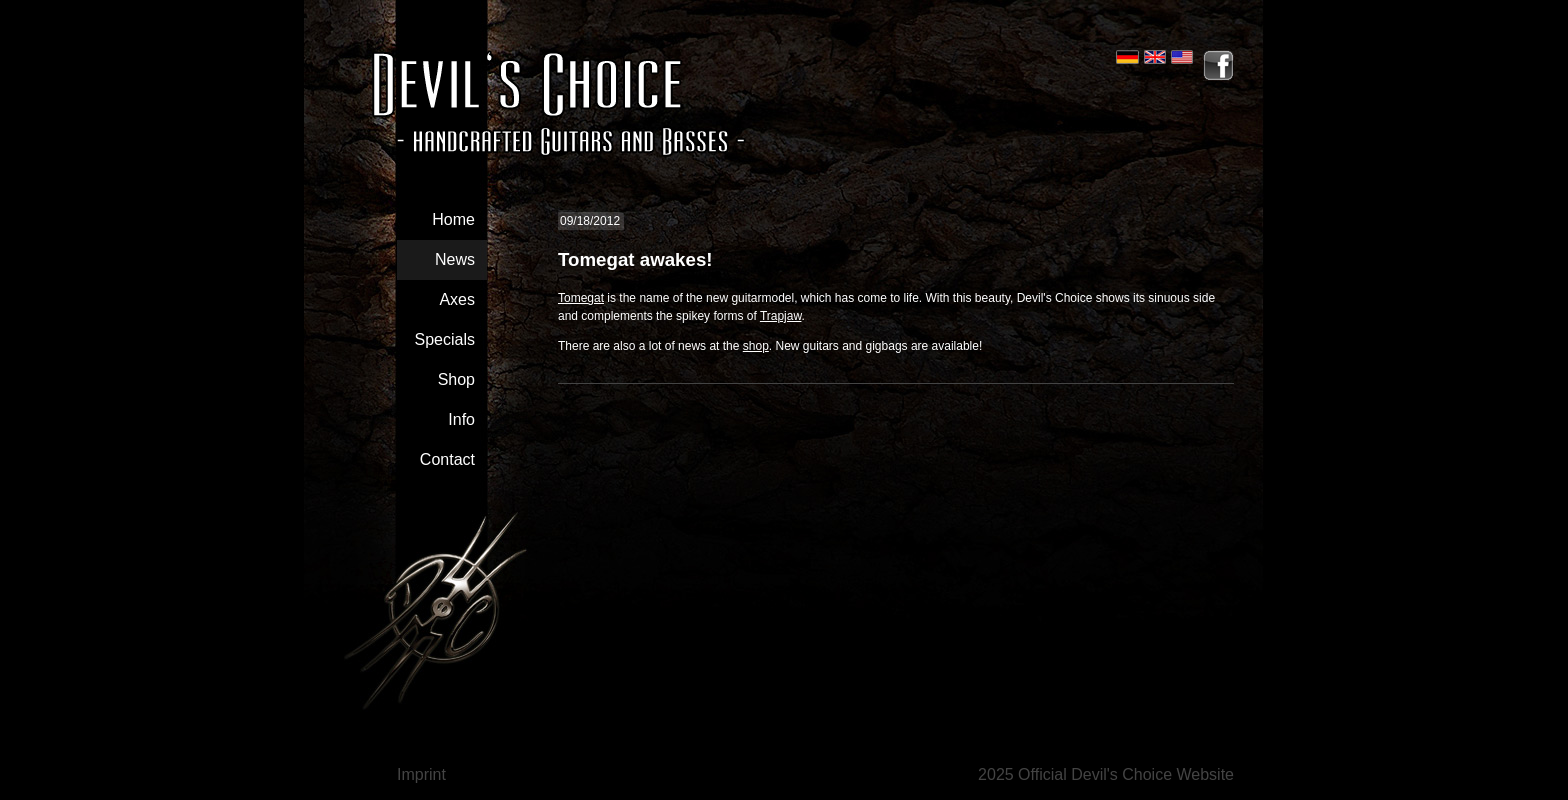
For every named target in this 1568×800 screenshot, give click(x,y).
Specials (445, 339)
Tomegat (581, 298)
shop (756, 346)
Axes (457, 299)
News (455, 259)
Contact (447, 459)
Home (453, 219)
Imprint (421, 774)
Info (461, 419)
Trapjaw (781, 316)
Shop (456, 379)
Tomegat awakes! (635, 259)
